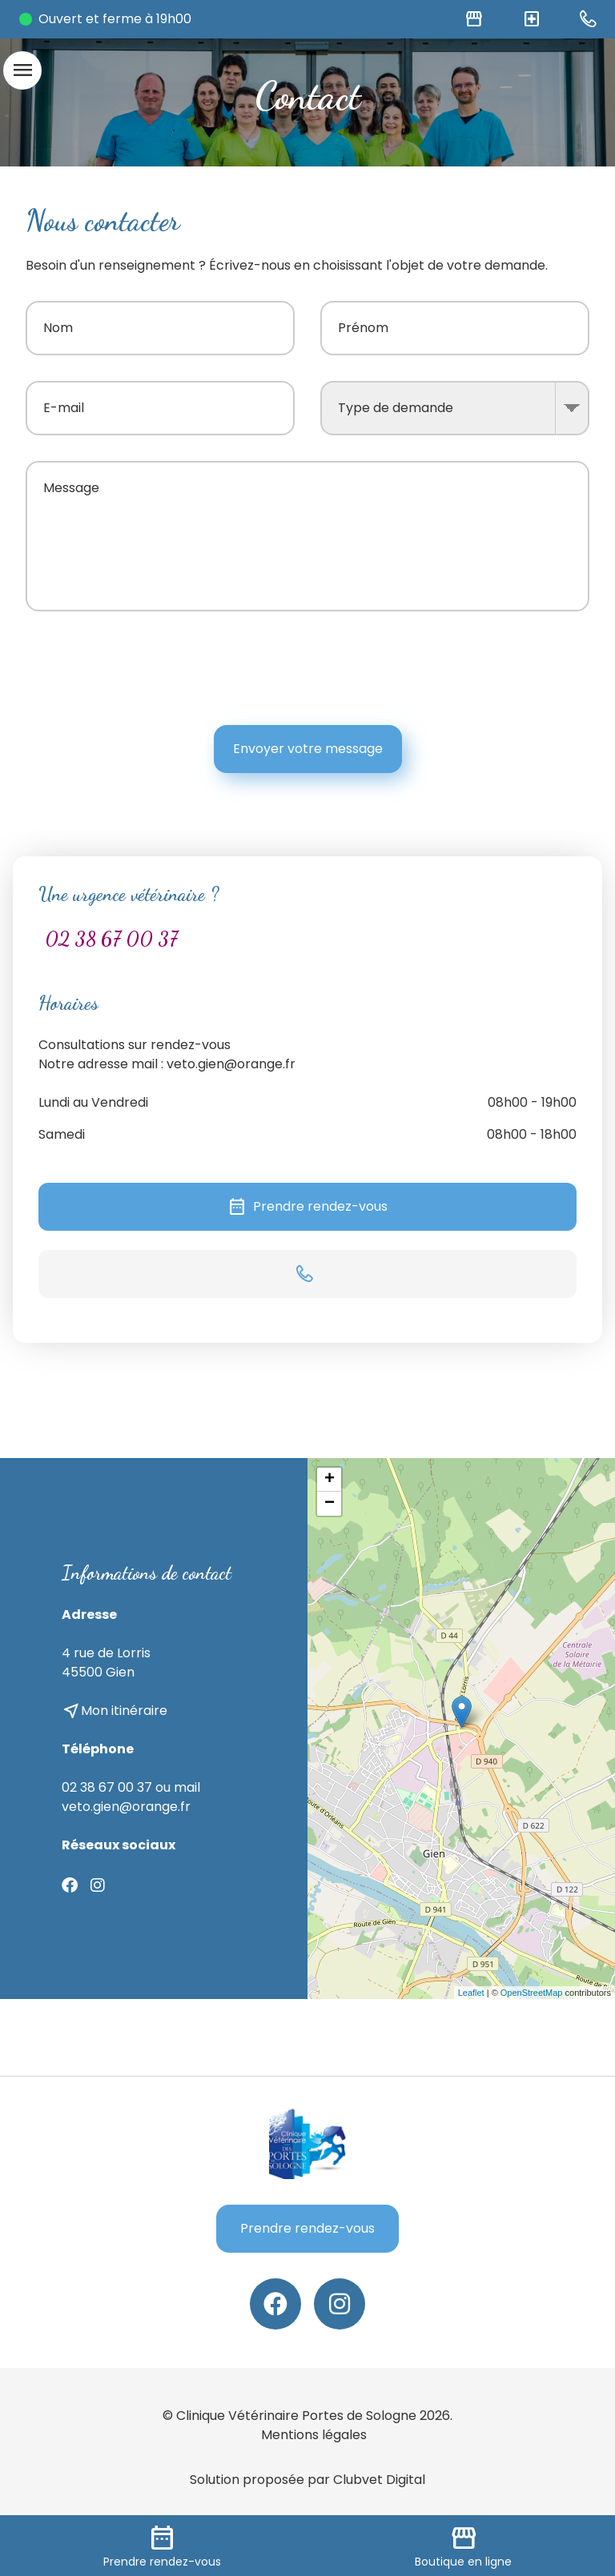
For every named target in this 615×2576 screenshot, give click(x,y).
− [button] (329, 1504)
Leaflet (471, 1992)
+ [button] (329, 1480)
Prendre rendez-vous (307, 1207)
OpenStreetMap (531, 1992)
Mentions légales (314, 2435)
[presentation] (467, 668)
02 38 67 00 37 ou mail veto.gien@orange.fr (131, 1797)
